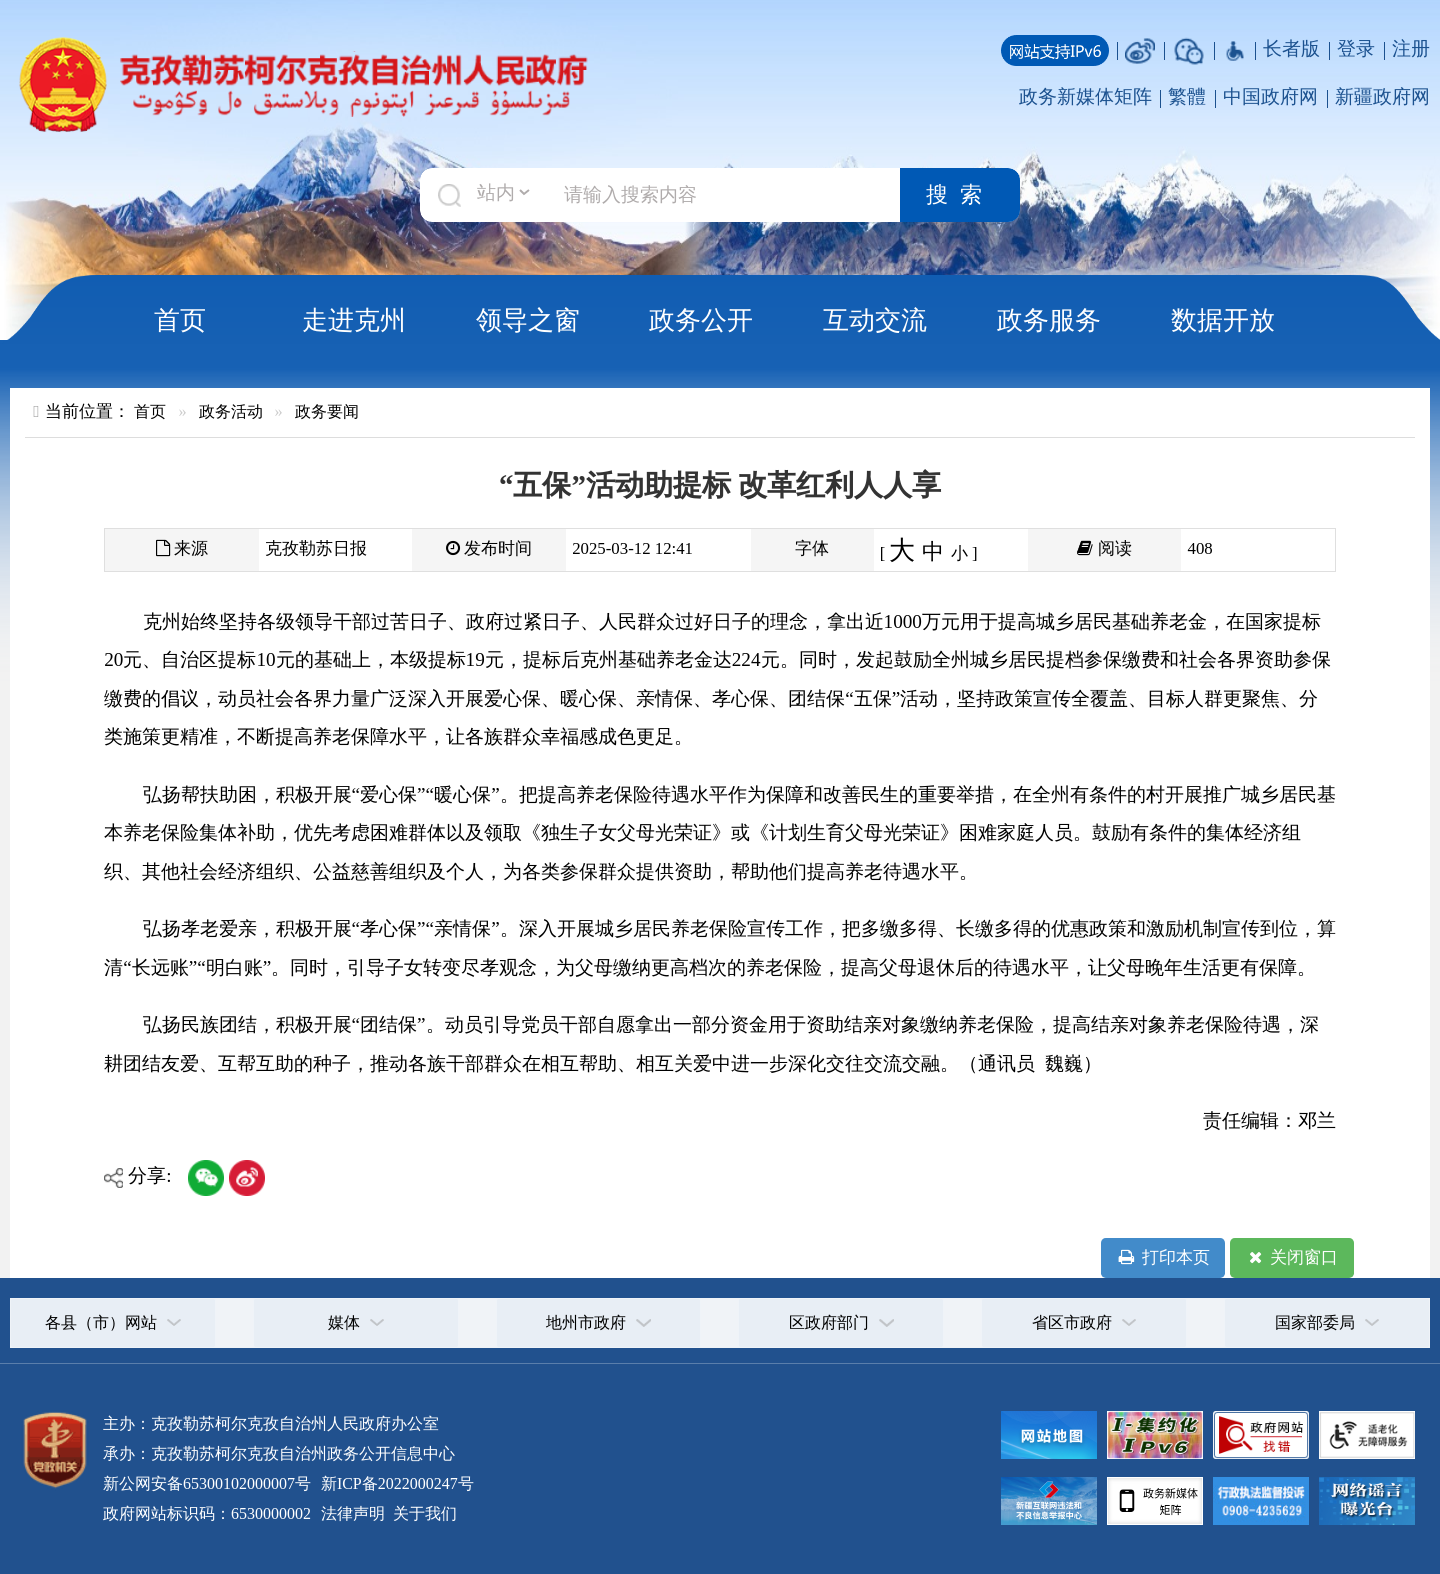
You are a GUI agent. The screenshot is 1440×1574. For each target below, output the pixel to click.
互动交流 (875, 320)
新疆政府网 (1382, 96)
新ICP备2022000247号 (395, 1483)
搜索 (960, 195)
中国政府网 (1270, 96)
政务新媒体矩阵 (1085, 96)
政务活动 (231, 411)
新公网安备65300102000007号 (207, 1483)
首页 (180, 320)
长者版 (1291, 48)
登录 (1356, 48)
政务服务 (1049, 320)
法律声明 (353, 1513)
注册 (1411, 48)
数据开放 (1223, 320)
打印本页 (1162, 1258)
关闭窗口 (1291, 1258)
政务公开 (701, 320)
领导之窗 (528, 320)
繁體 (1187, 96)
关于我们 (423, 1513)
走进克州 (354, 320)
